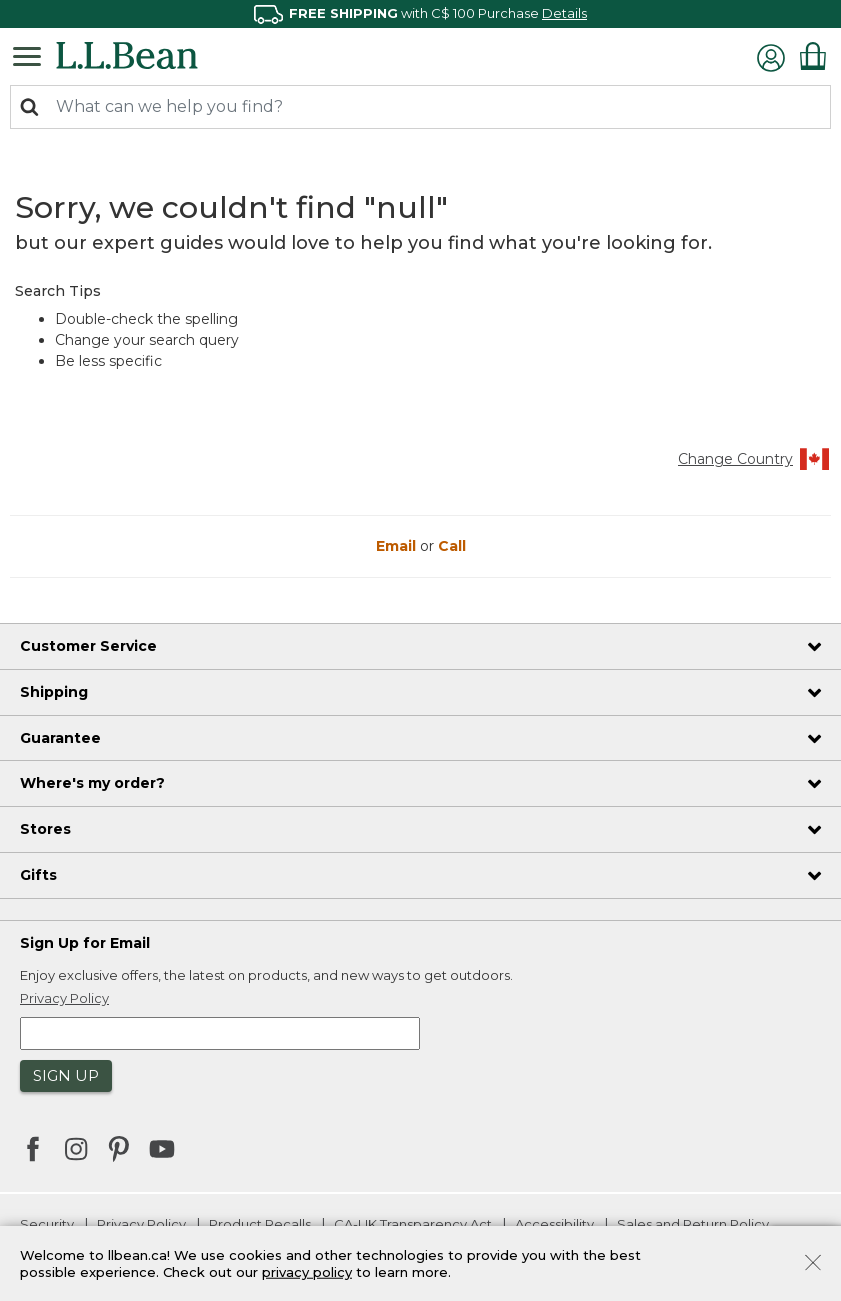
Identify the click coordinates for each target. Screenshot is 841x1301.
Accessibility (554, 1224)
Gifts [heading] (38, 875)
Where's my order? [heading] (92, 783)
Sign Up (66, 1075)
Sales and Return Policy (693, 1224)
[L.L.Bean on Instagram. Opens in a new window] (76, 1151)
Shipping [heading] (54, 692)
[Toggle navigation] (32, 55)
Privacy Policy (141, 1224)
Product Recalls (260, 1224)
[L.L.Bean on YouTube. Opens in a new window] (162, 1147)
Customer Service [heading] (88, 646)
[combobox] (420, 107)
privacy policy (307, 1272)
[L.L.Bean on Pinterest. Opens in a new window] (119, 1151)
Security (47, 1224)
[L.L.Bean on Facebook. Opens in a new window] (33, 1151)
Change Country (754, 459)
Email (398, 546)
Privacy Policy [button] (64, 998)
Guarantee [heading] (60, 738)
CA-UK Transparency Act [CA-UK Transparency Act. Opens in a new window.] (413, 1224)
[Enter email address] (220, 1033)
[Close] (813, 1261)
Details (564, 13)
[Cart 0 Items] (813, 56)
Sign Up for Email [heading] (85, 943)
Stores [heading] (45, 829)
